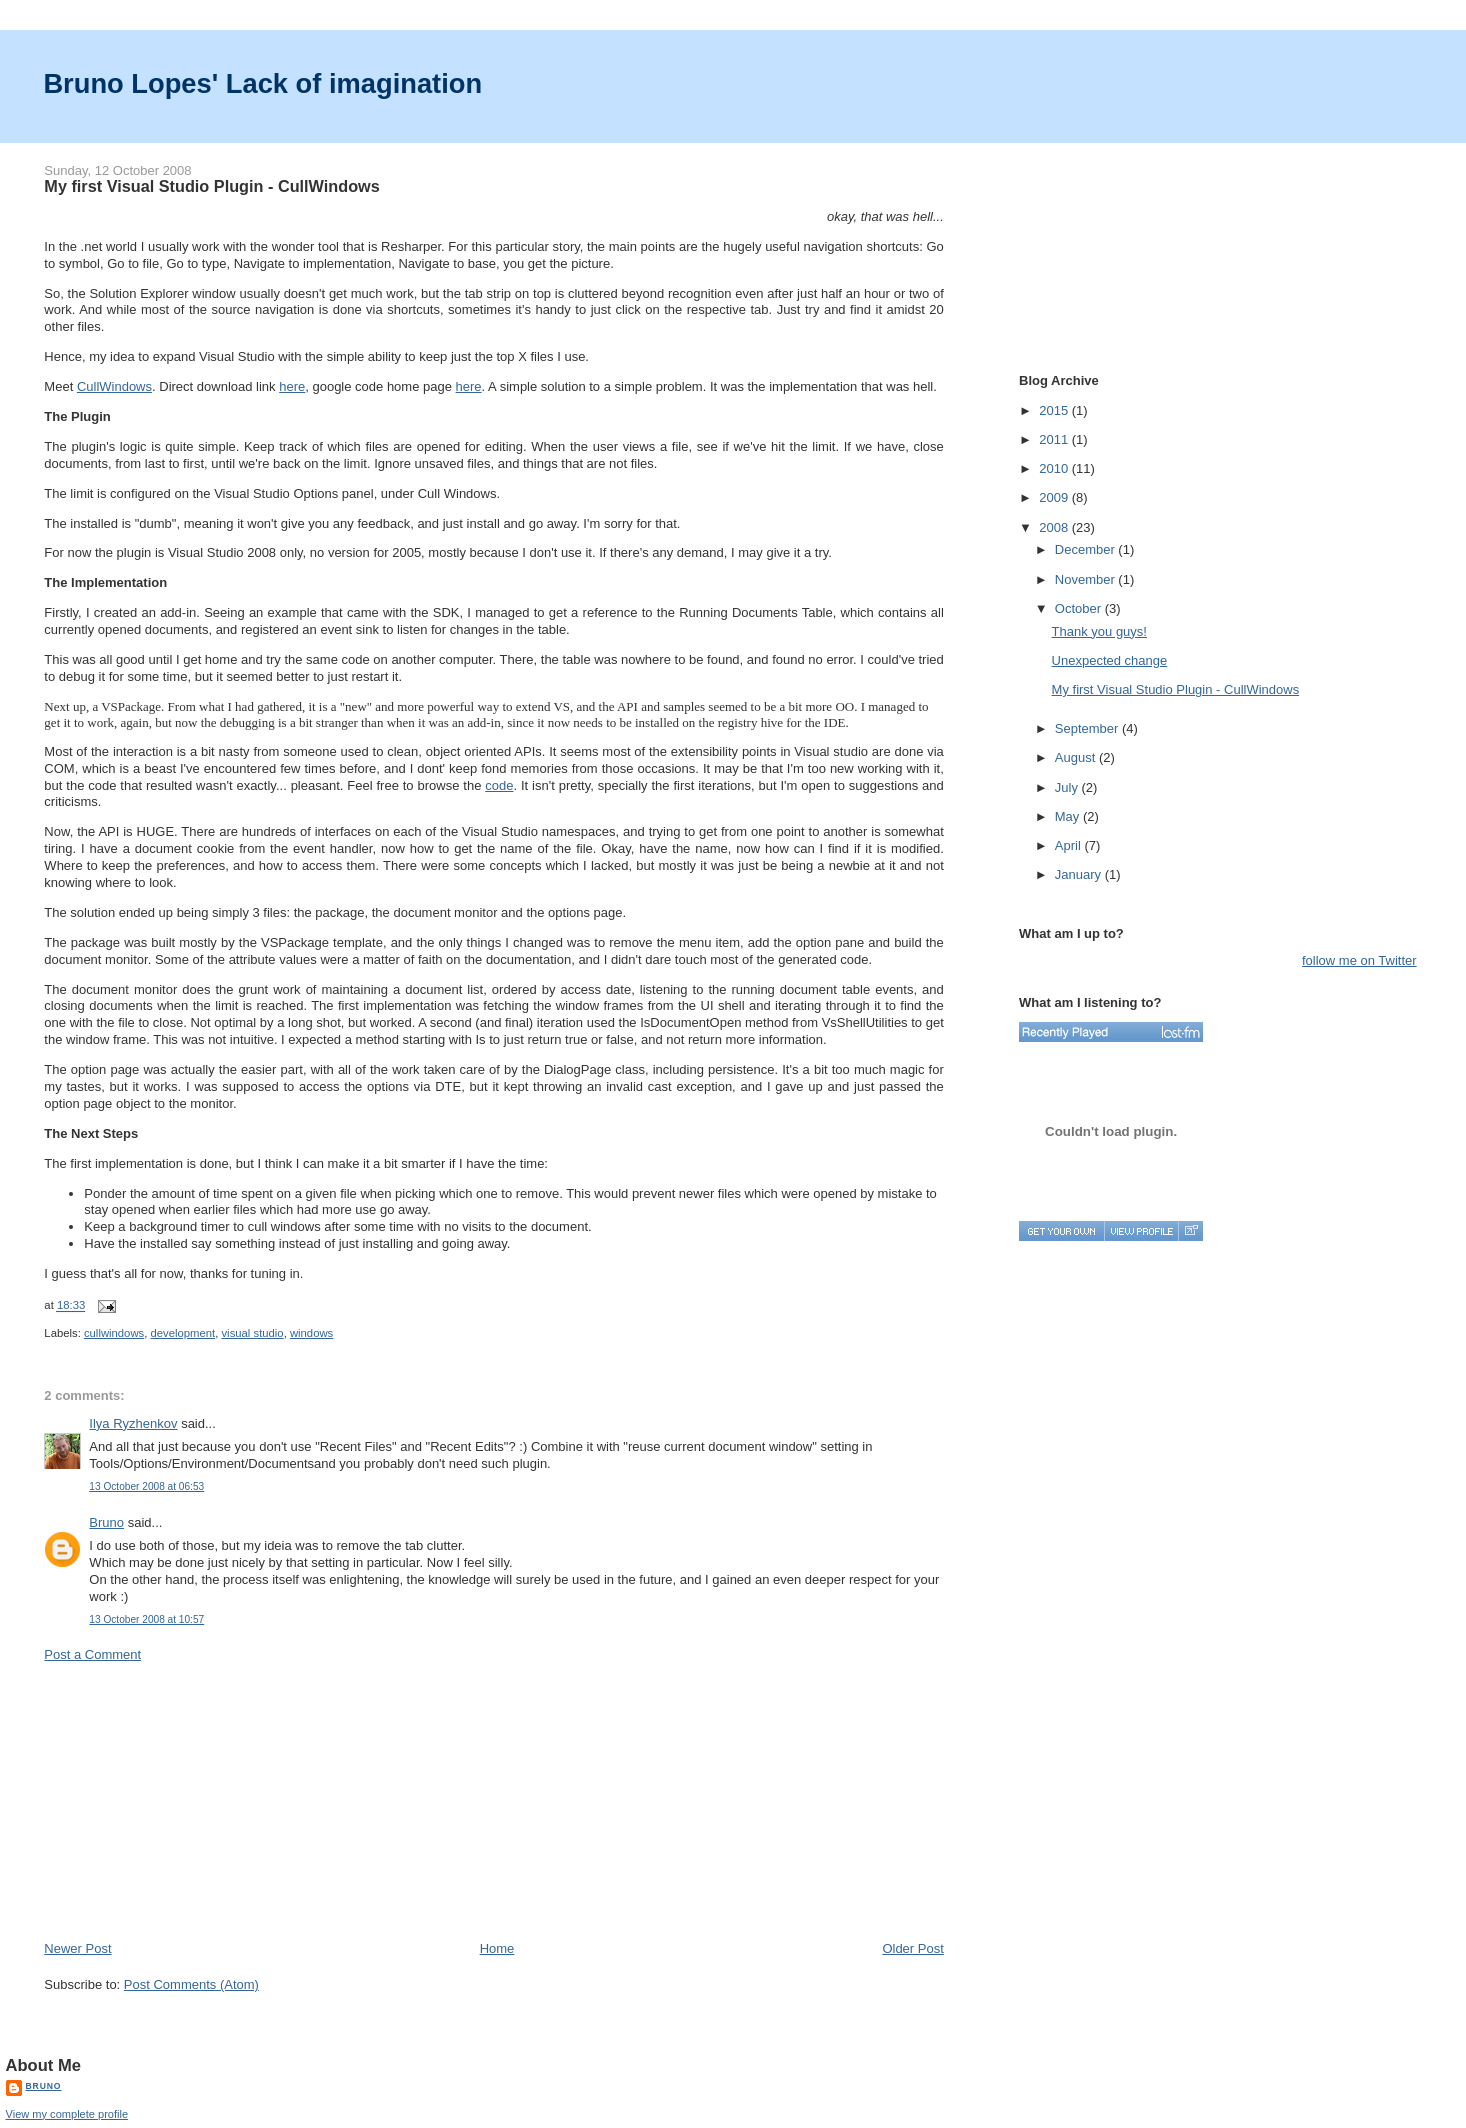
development (183, 1333)
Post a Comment (92, 1654)
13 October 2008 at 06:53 (146, 1486)
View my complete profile (67, 2114)
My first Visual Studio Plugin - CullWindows (211, 186)
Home (497, 1948)
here (292, 386)
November (1087, 579)
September (1088, 728)
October (1080, 608)
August (1077, 757)
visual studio (252, 1333)
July (1068, 787)
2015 (1055, 410)
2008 (1055, 527)
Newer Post (77, 1948)
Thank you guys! (1099, 631)
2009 (1055, 497)
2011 (1055, 439)
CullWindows (114, 386)
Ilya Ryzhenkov (133, 1423)
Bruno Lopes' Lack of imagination (262, 83)
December (1087, 549)
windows (311, 1333)
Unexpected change (1110, 660)
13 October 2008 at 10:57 (146, 1619)
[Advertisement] (194, 1800)
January (1080, 874)
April (1070, 845)
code (499, 785)
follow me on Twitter (1359, 960)
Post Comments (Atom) (191, 1984)
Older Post (912, 1948)
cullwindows (114, 1333)
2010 (1055, 468)
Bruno (106, 1522)
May (1069, 816)
